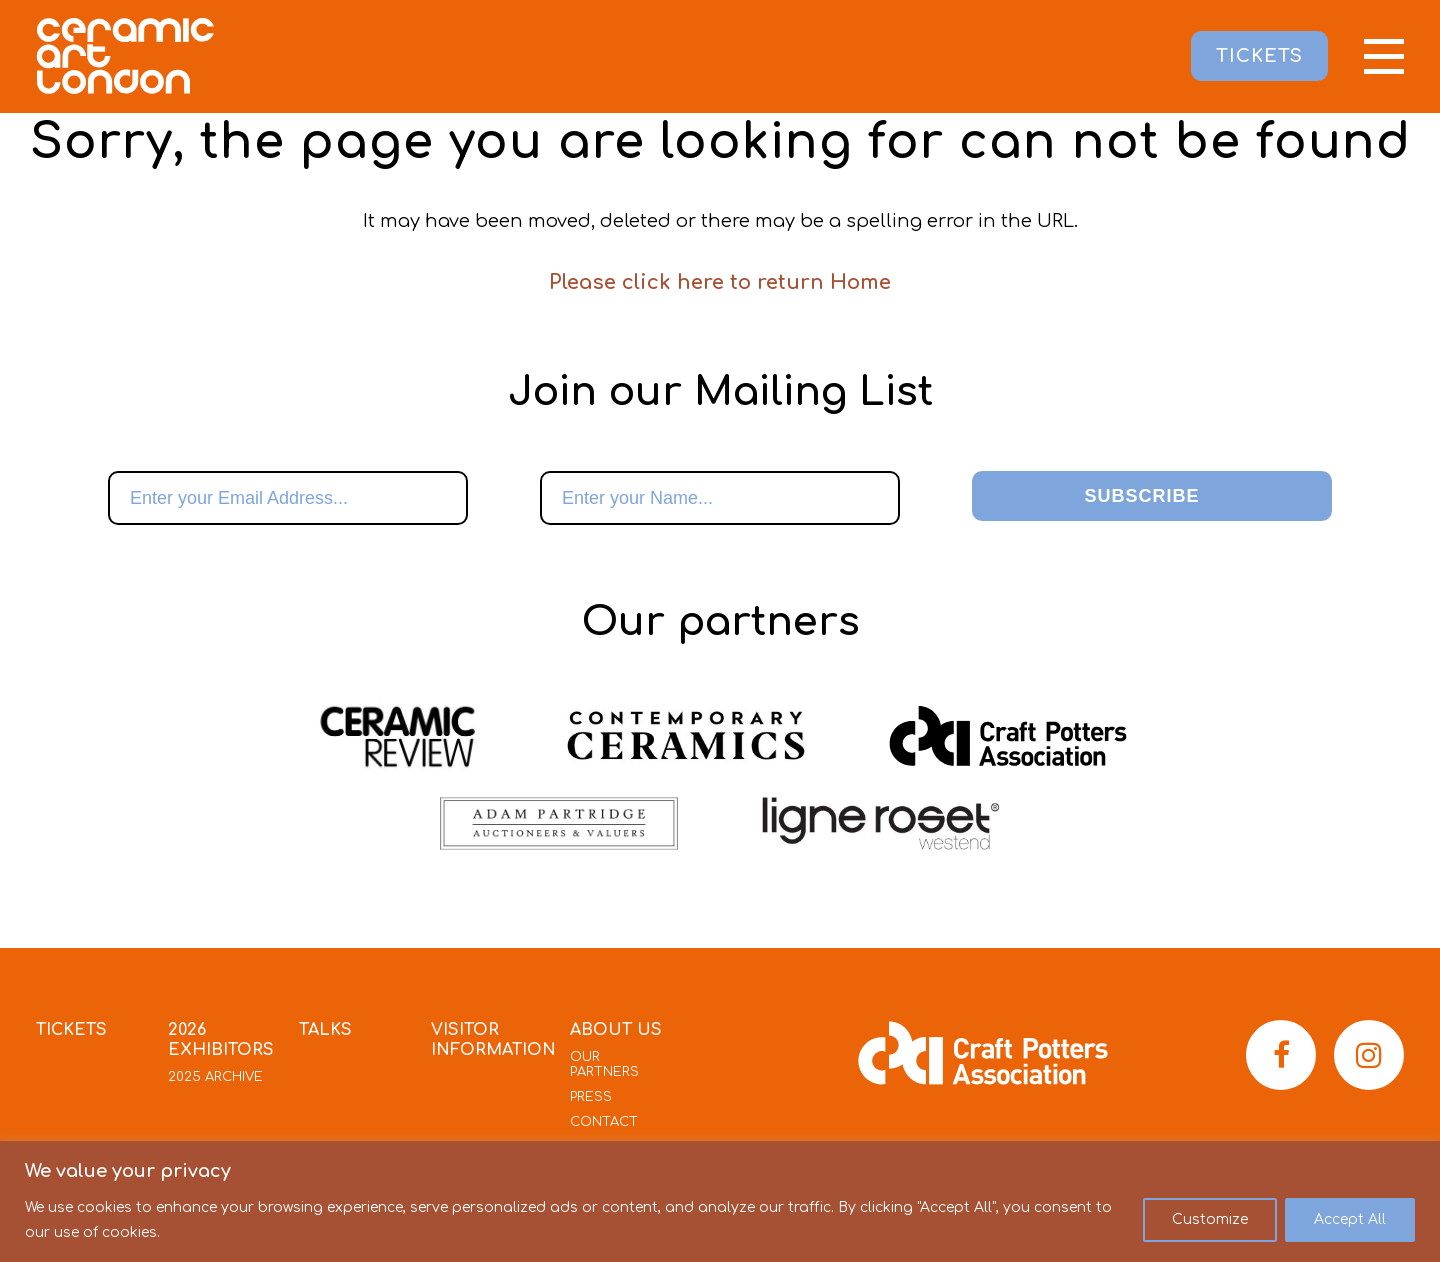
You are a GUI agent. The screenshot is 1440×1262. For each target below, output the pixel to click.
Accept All (1350, 1219)
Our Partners (604, 1064)
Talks (325, 1030)
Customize (1210, 1219)
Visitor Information (493, 1040)
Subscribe (1141, 496)
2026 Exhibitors (221, 1040)
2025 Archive (215, 1077)
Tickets (71, 1030)
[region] (720, 1201)
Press (591, 1097)
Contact (604, 1122)
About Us (616, 1030)
